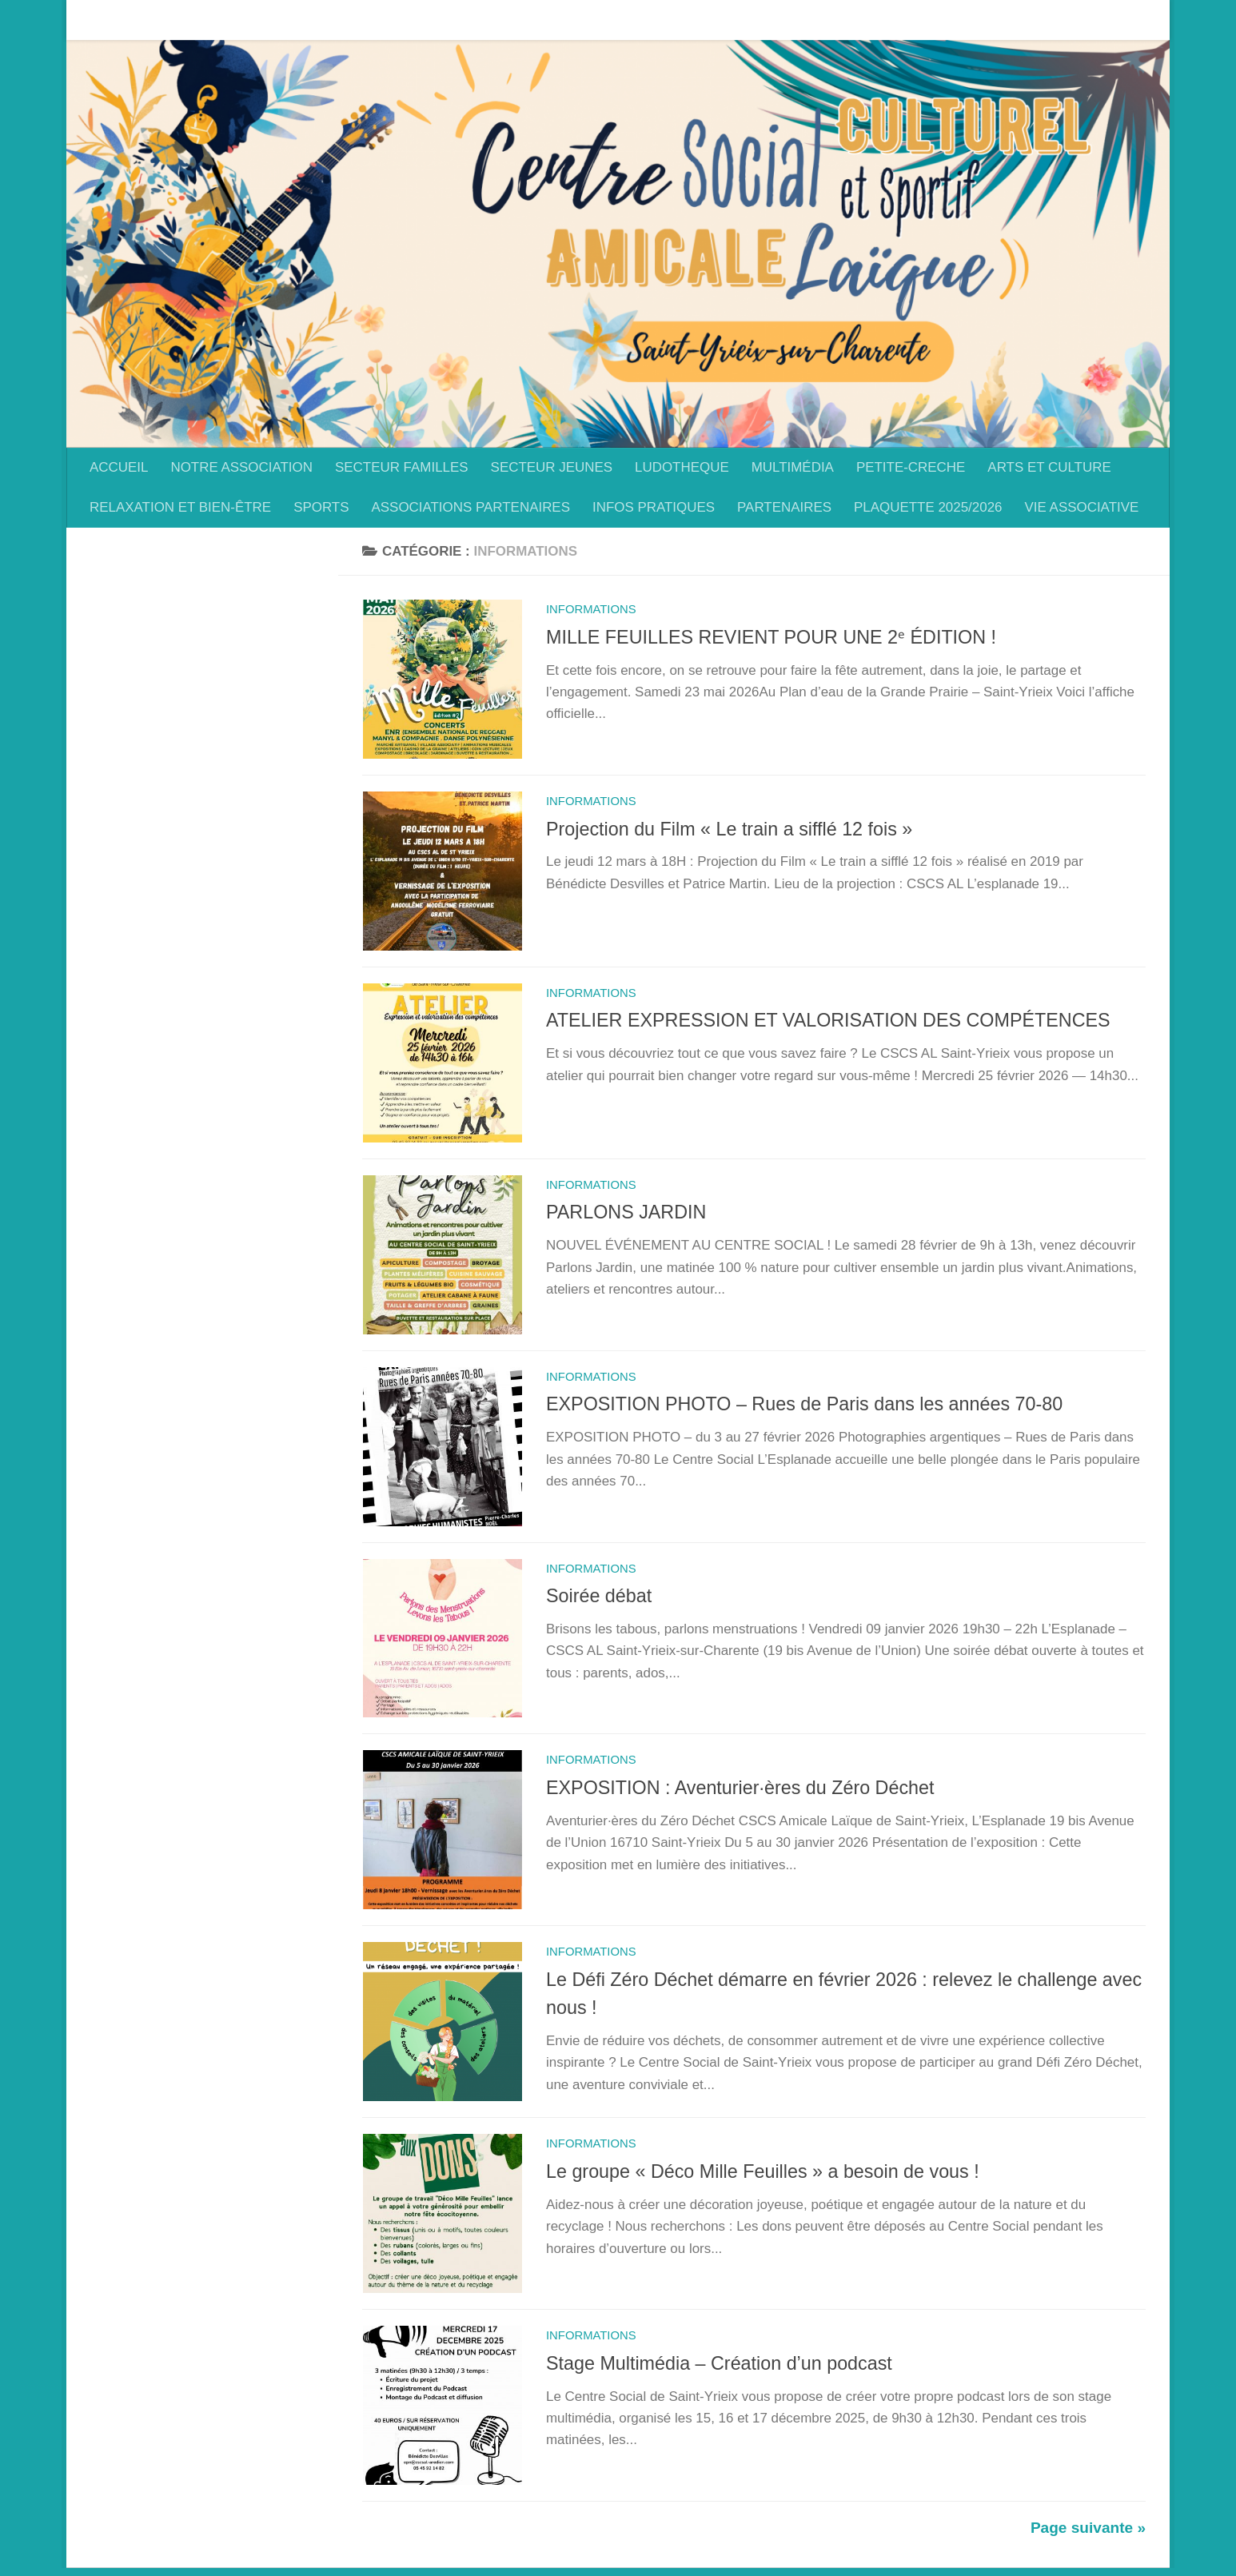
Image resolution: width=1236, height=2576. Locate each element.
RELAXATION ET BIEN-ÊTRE (180, 507)
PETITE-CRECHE (898, 19)
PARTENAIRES (784, 507)
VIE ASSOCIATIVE (1082, 507)
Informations (591, 609)
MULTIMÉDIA (781, 19)
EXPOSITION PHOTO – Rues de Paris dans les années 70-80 (804, 1408)
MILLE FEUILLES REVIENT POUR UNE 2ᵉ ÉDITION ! (771, 637)
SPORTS (321, 507)
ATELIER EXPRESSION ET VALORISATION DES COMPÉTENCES (828, 1022)
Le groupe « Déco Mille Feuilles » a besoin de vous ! (762, 2178)
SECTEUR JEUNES (539, 19)
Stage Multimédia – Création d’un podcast (719, 2371)
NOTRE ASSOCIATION (229, 19)
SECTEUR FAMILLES (390, 19)
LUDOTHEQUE (670, 19)
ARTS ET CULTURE (1036, 19)
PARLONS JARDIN (626, 1215)
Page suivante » (1088, 2536)
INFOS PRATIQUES (653, 507)
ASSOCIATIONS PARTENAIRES (470, 507)
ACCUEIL (107, 19)
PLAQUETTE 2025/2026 (928, 507)
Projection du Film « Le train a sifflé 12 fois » (729, 829)
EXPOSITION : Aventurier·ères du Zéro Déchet (740, 1793)
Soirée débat (599, 1600)
